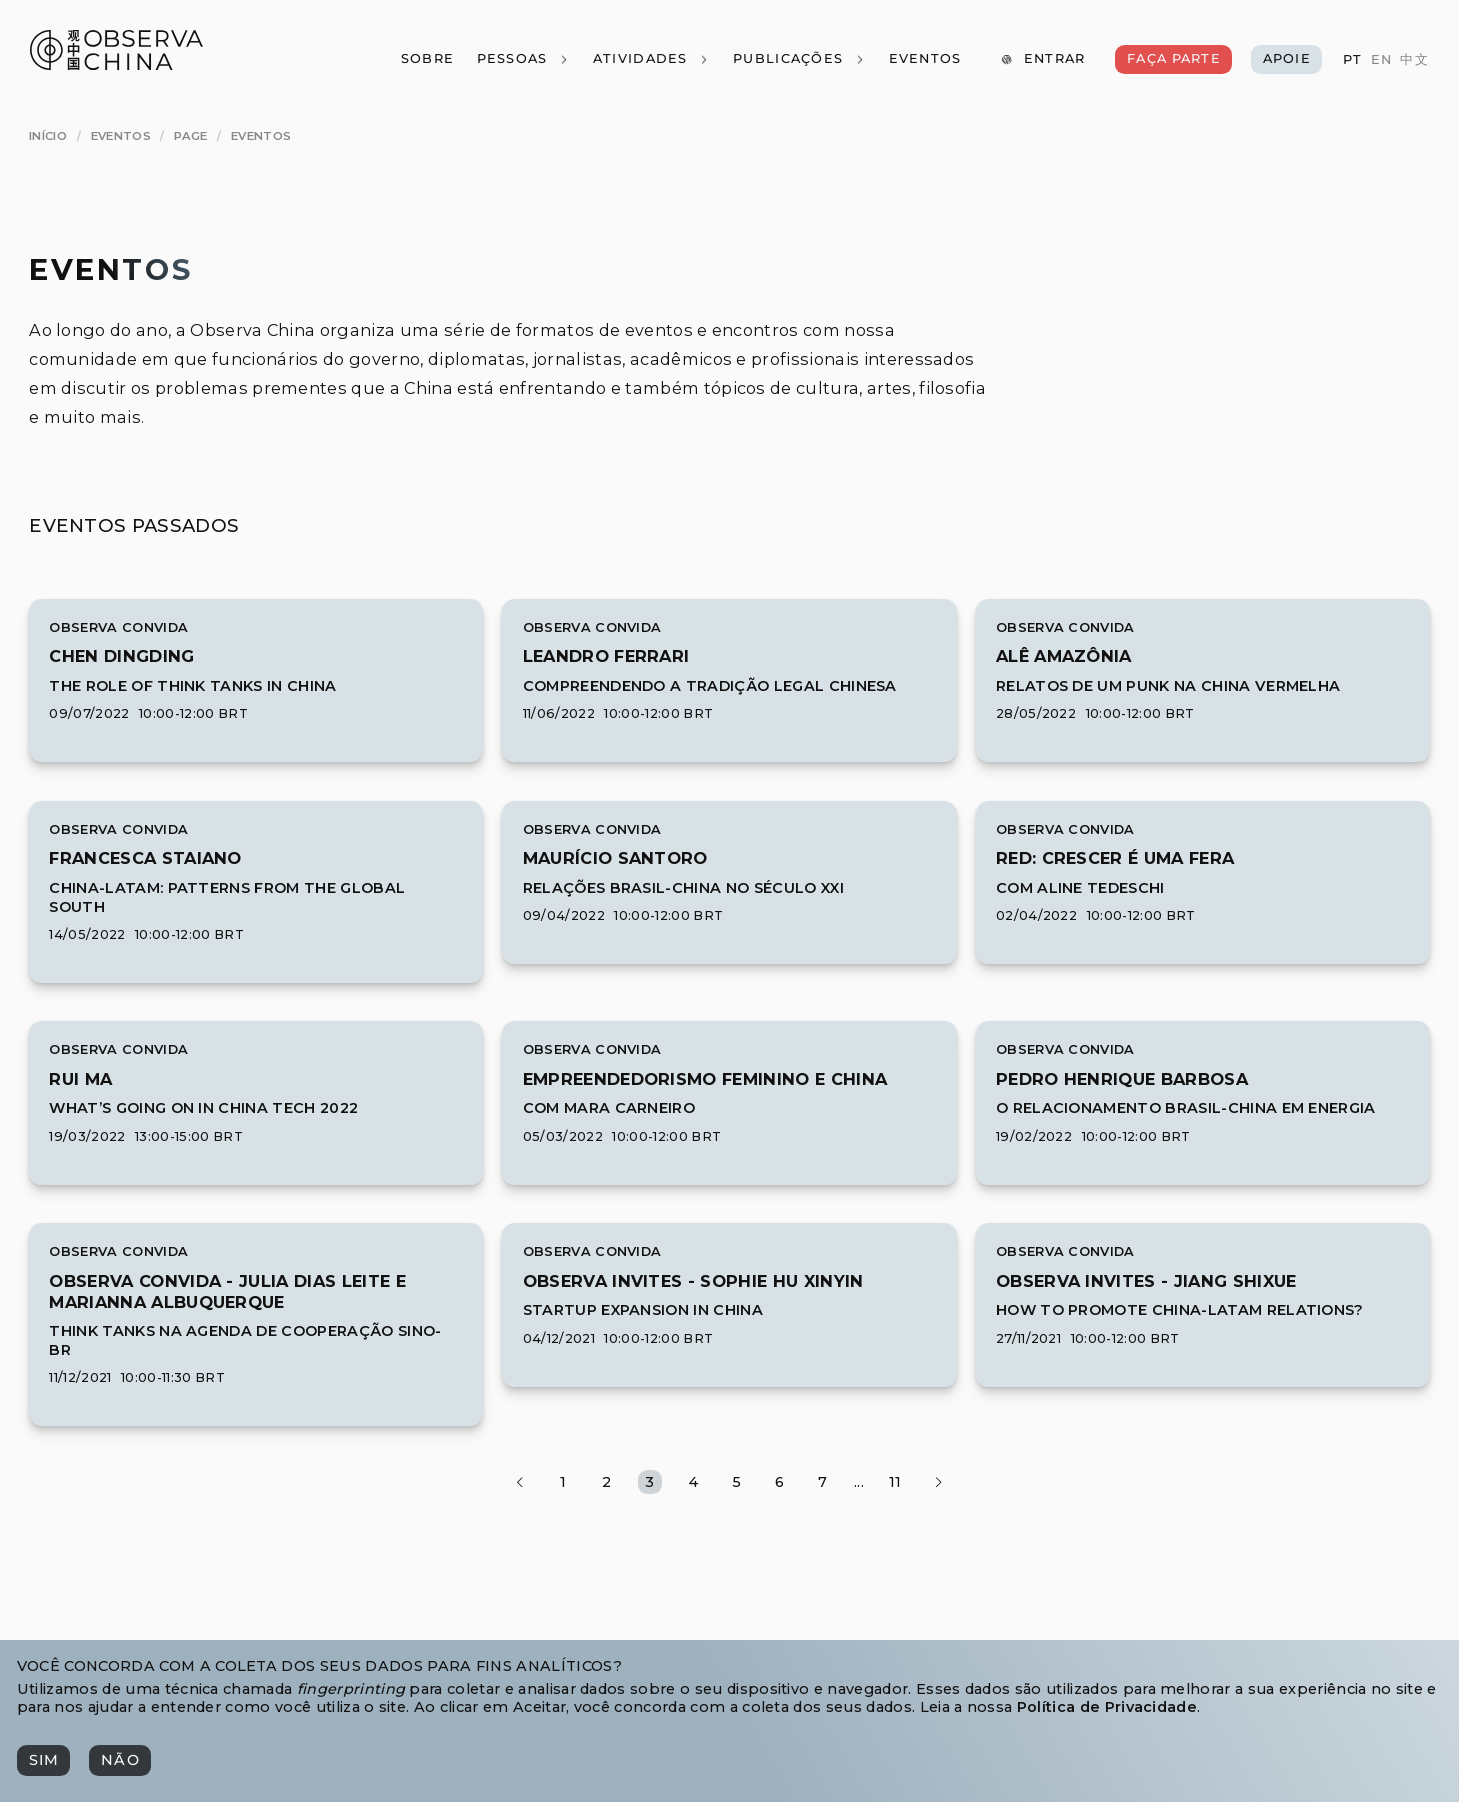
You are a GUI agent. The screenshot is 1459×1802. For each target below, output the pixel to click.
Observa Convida (118, 627)
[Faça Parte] (1173, 59)
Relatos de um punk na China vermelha (1168, 686)
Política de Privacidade (1107, 1707)
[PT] (1352, 60)
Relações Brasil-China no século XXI (683, 888)
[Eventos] (924, 59)
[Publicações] (799, 59)
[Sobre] (426, 59)
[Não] (119, 1760)
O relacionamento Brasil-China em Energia (1186, 1108)
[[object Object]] (121, 656)
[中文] (1414, 60)
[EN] (1380, 60)
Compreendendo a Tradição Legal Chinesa (710, 686)
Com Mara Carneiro (609, 1108)
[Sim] (43, 1760)
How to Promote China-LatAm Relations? (1180, 1310)
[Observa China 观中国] (116, 64)
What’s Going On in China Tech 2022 (203, 1108)
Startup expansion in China (643, 1310)
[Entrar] (1042, 59)
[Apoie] (1286, 59)
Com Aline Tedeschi (1080, 888)
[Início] (48, 136)
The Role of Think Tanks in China (192, 686)
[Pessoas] (523, 59)
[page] (190, 136)
